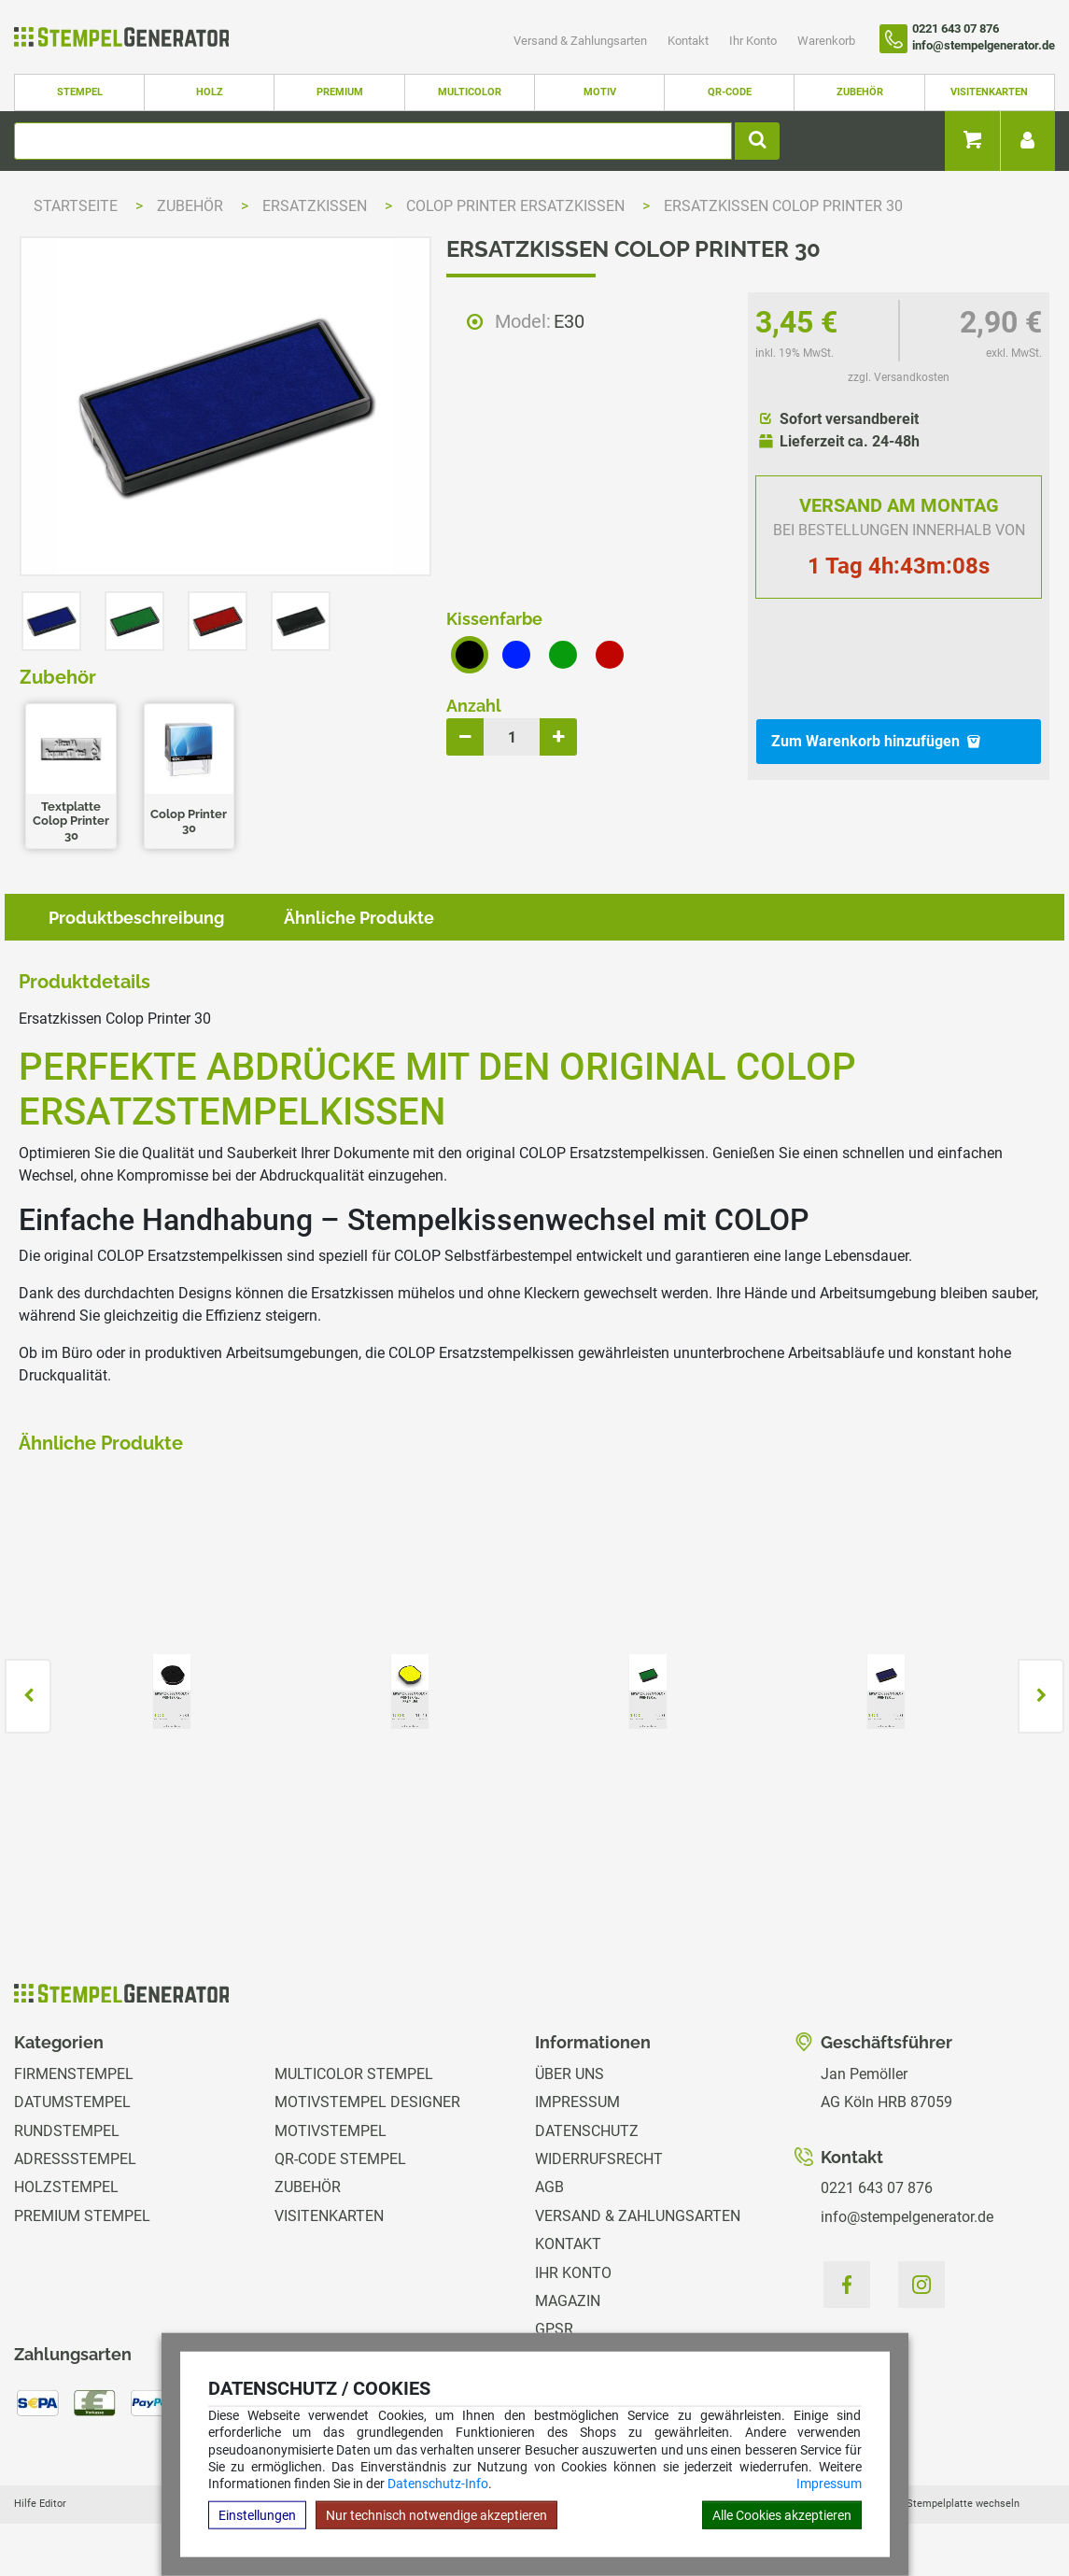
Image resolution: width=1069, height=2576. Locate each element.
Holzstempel (66, 2187)
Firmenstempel (74, 2074)
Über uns (569, 2074)
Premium (339, 92)
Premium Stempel (82, 2216)
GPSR (554, 2329)
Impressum (829, 2483)
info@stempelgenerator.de (907, 2217)
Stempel (80, 92)
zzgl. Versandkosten (898, 377)
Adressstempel (75, 2159)
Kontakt (689, 41)
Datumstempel (72, 2102)
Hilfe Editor (40, 2504)
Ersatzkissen (316, 206)
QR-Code (730, 92)
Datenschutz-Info (437, 2483)
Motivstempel (330, 2131)
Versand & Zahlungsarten (581, 41)
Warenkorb (826, 41)
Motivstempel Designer (367, 2102)
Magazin (567, 2301)
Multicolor (469, 92)
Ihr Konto (754, 41)
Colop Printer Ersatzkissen (517, 206)
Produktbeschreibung (136, 917)
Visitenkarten (989, 92)
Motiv (600, 92)
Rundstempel (67, 2131)
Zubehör (860, 92)
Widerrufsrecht (599, 2159)
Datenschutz (587, 2131)
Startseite (76, 206)
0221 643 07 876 (877, 2188)
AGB (549, 2187)
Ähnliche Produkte (359, 917)
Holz (209, 92)
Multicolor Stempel (353, 2074)
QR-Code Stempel (340, 2159)
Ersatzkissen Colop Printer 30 (783, 206)
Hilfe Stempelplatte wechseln (950, 2504)
